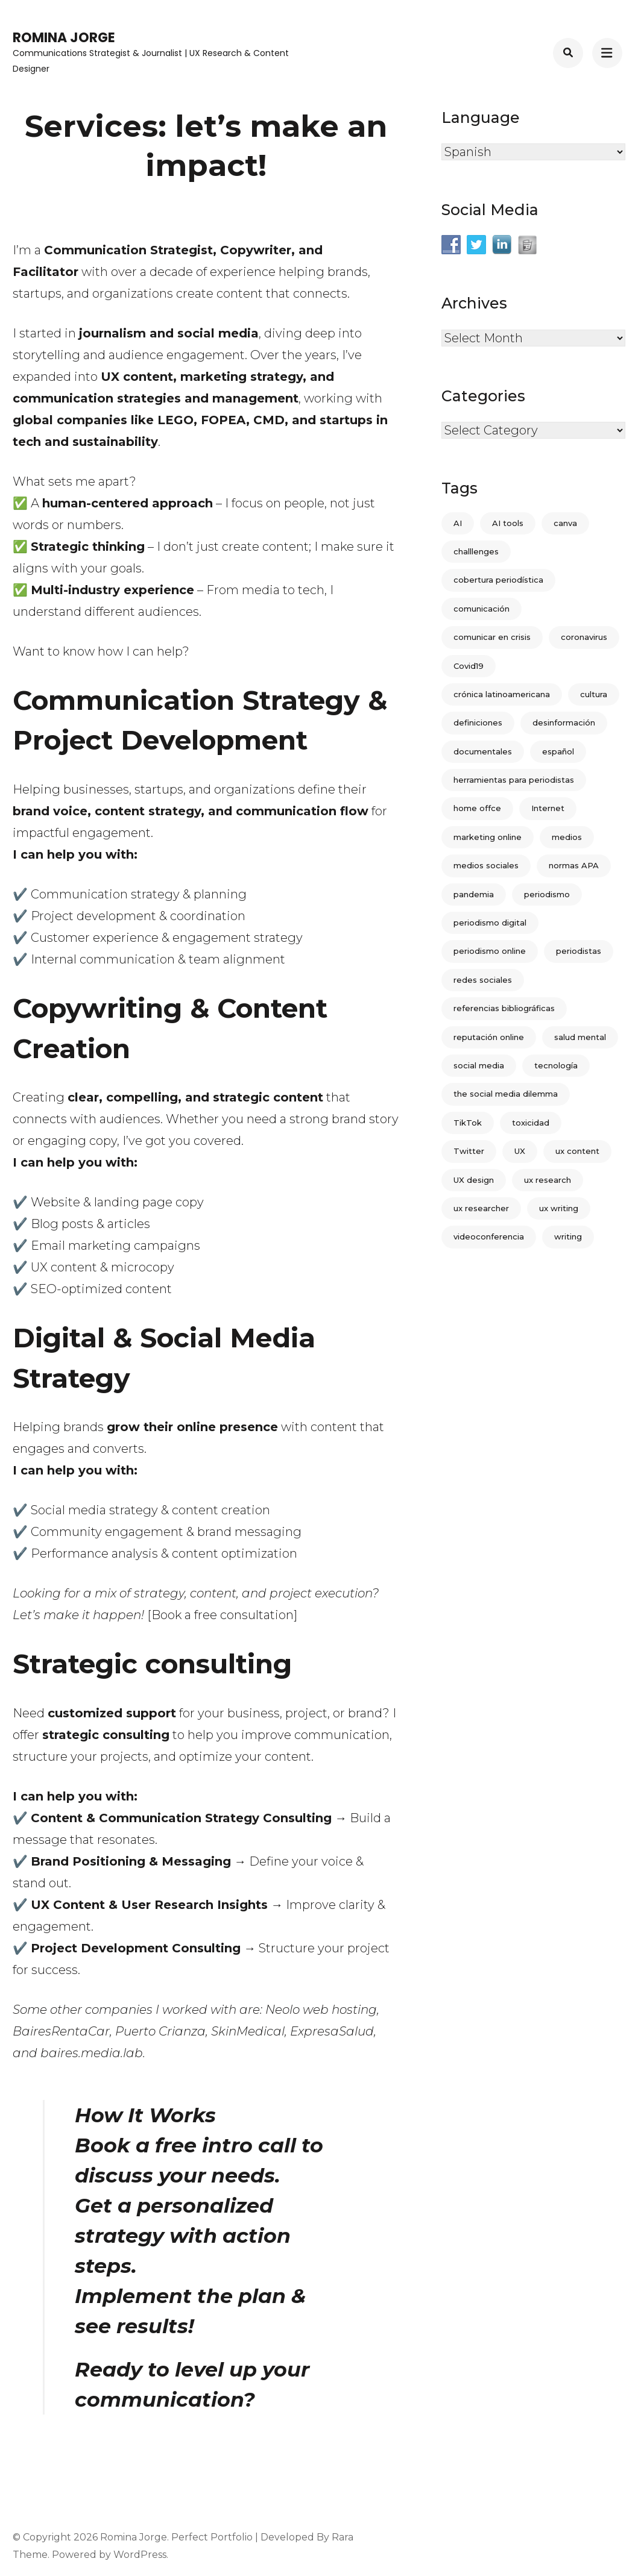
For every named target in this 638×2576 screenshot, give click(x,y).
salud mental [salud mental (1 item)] (580, 1037)
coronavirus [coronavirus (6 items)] (584, 637)
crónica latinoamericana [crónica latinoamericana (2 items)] (501, 694)
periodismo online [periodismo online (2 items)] (489, 951)
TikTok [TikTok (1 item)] (467, 1122)
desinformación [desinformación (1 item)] (563, 722)
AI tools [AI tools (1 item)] (507, 523)
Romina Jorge (64, 37)
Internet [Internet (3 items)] (547, 808)
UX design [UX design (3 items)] (473, 1180)
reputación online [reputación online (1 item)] (488, 1037)
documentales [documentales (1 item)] (482, 751)
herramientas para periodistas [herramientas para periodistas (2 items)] (513, 780)
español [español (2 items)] (558, 751)
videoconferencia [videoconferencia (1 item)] (488, 1236)
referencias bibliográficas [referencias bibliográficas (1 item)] (504, 1008)
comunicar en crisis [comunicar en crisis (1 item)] (492, 637)
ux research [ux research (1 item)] (547, 1180)
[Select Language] (533, 151)
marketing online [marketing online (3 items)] (487, 837)
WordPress (139, 2554)
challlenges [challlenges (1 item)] (476, 551)
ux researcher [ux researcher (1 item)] (481, 1208)
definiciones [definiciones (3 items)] (477, 722)
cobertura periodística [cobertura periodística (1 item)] (498, 579)
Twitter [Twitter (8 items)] (468, 1151)
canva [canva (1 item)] (565, 523)
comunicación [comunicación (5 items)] (481, 608)
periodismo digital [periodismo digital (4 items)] (489, 922)
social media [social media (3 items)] (478, 1065)
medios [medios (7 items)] (567, 837)
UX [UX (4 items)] (519, 1151)
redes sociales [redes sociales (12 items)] (482, 980)
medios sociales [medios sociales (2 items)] (486, 865)
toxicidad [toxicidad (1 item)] (530, 1122)
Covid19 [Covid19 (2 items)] (468, 666)
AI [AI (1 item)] (457, 523)
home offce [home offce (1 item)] (477, 808)
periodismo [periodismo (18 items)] (547, 894)
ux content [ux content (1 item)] (577, 1151)
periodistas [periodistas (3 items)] (578, 951)
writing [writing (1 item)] (568, 1236)
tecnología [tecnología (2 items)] (556, 1065)
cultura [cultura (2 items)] (593, 694)
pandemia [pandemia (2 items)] (473, 894)
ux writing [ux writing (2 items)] (558, 1208)
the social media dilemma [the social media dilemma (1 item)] (505, 1093)
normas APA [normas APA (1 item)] (574, 865)
